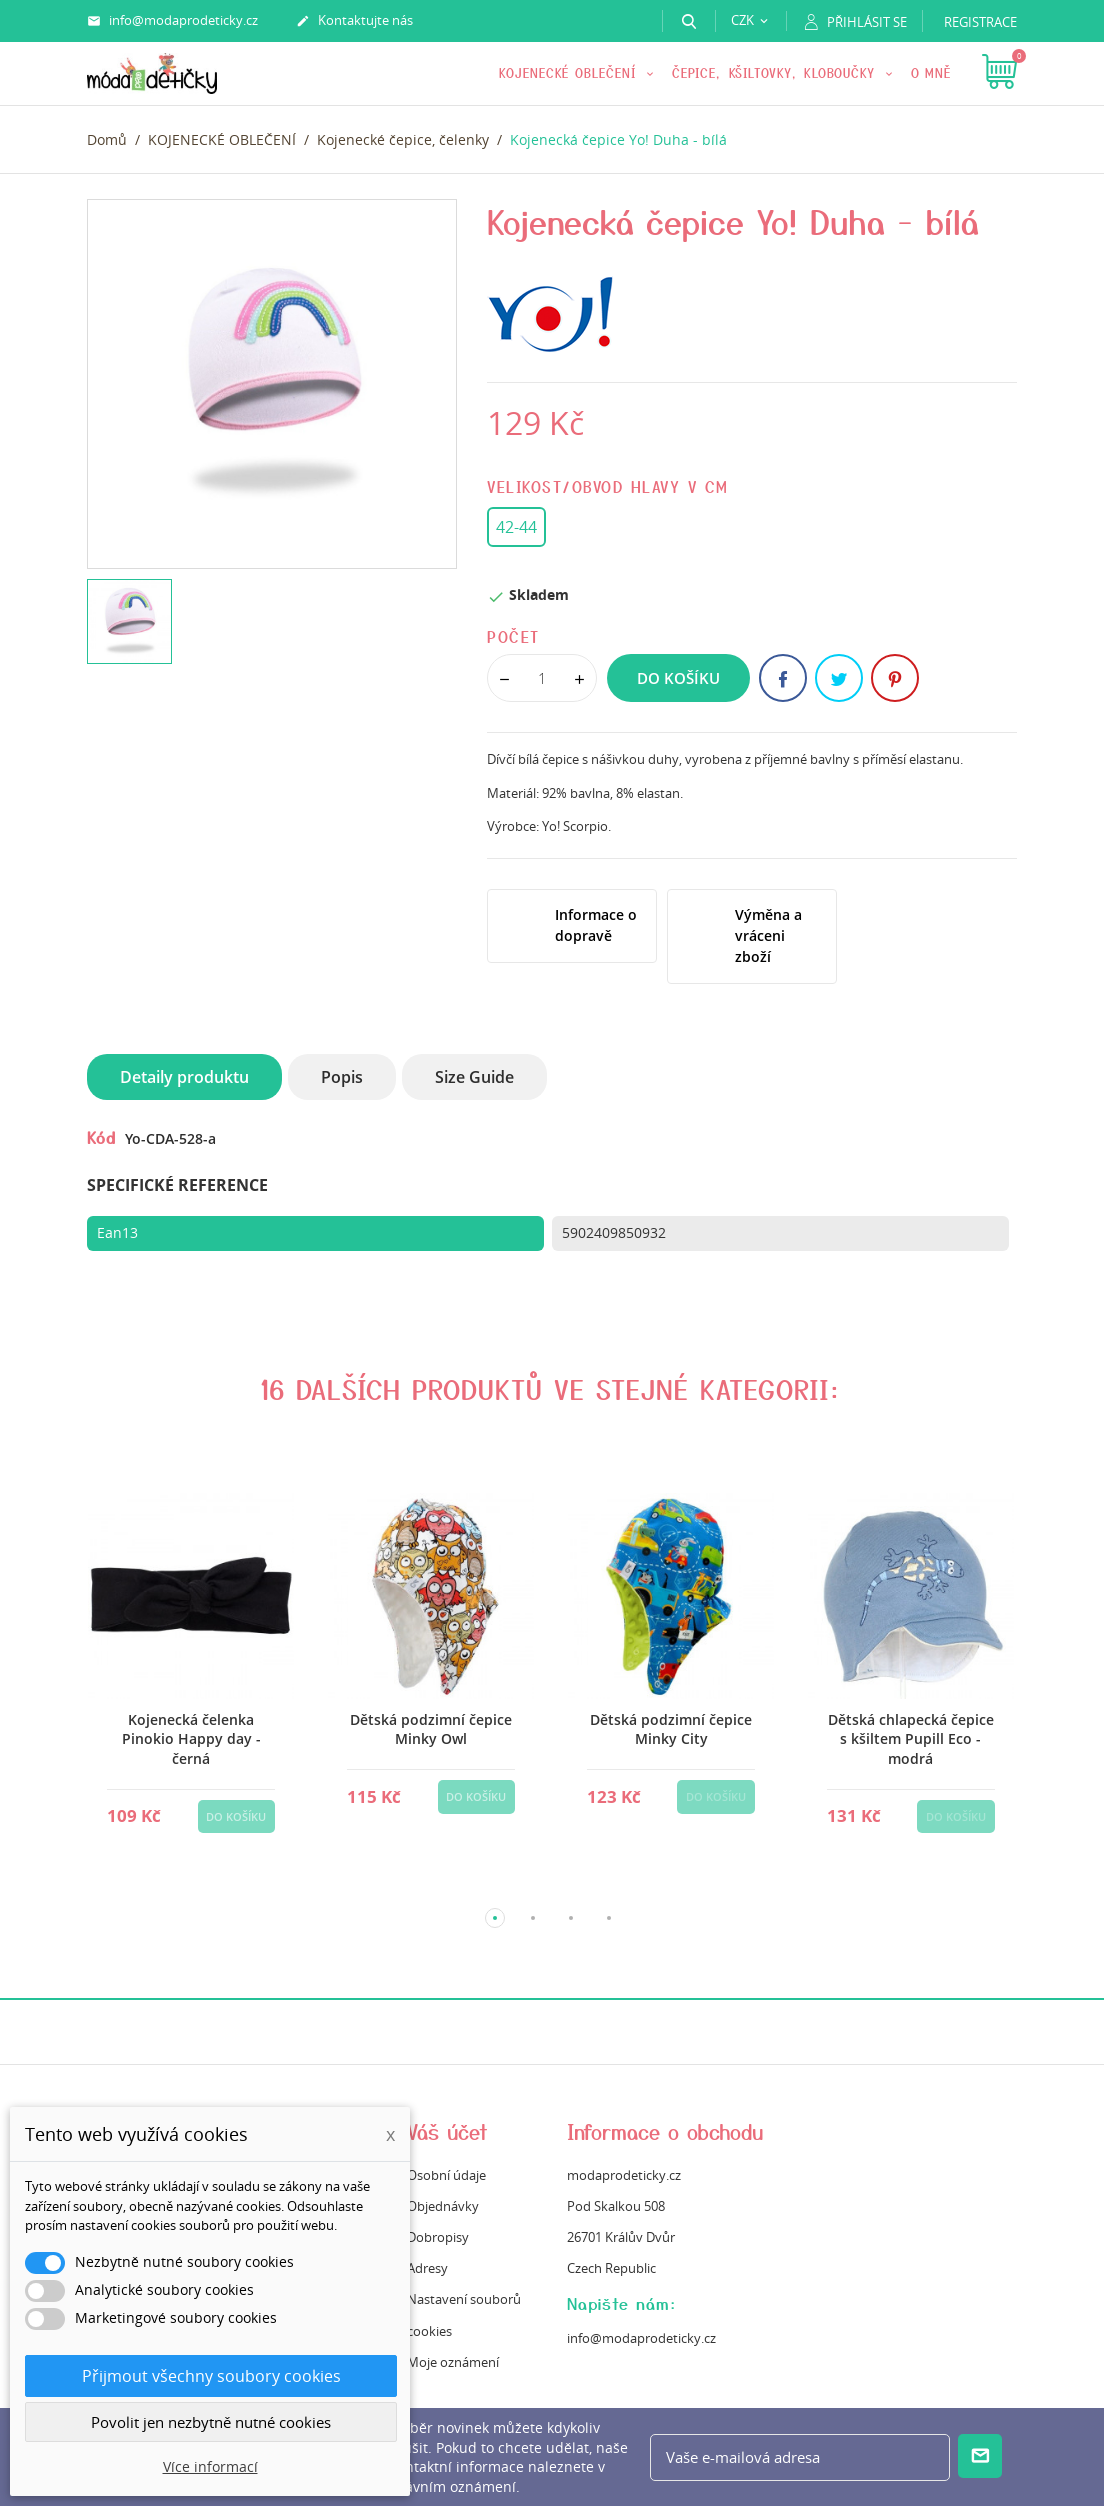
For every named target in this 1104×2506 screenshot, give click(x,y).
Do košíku (678, 678)
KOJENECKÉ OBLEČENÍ (570, 72)
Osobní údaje (446, 2175)
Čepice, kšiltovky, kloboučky (776, 72)
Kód (101, 1137)
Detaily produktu (184, 1077)
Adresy (427, 2268)
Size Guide (474, 1077)
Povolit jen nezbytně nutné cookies (211, 2422)
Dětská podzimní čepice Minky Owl (431, 1729)
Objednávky (443, 2206)
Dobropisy (438, 2237)
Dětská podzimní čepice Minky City (671, 1729)
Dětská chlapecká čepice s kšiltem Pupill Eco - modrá (911, 1739)
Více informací (210, 2466)
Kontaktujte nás (354, 21)
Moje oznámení (453, 2362)
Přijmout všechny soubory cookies (211, 2376)
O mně (931, 72)
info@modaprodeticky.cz (172, 21)
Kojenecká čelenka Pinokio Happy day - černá (191, 1739)
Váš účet (447, 2131)
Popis (342, 1077)
